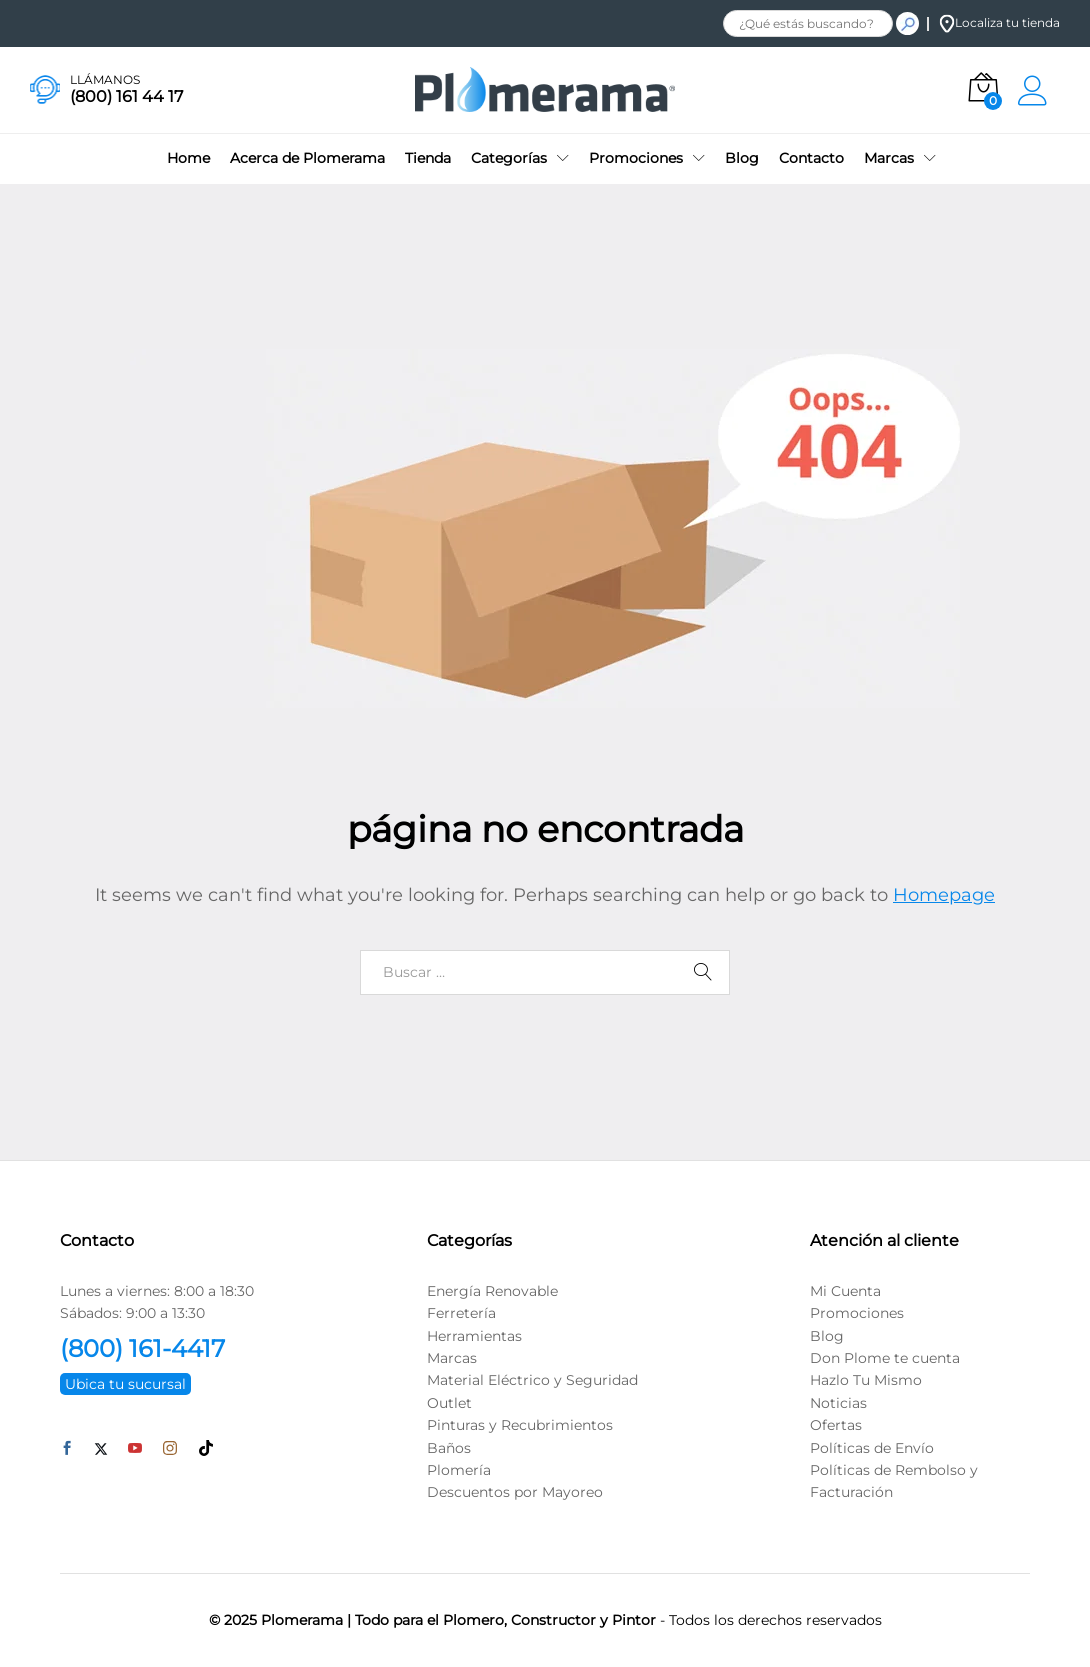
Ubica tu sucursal (125, 1384)
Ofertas (836, 1425)
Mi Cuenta (845, 1291)
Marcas (452, 1358)
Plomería (459, 1470)
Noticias (838, 1403)
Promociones (857, 1313)
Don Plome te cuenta (885, 1358)
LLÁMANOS (105, 80)
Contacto (811, 158)
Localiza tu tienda (999, 22)
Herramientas (474, 1336)
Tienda (428, 158)
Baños (449, 1448)
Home (188, 158)
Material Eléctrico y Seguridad (532, 1380)
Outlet (449, 1403)
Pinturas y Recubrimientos (520, 1425)
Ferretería (461, 1313)
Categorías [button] (509, 158)
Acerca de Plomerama (307, 158)
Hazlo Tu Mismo (866, 1380)
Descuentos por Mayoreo (515, 1492)
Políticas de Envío (872, 1448)
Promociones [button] (636, 158)
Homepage (944, 895)
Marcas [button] (889, 158)
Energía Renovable (492, 1291)
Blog (742, 158)
